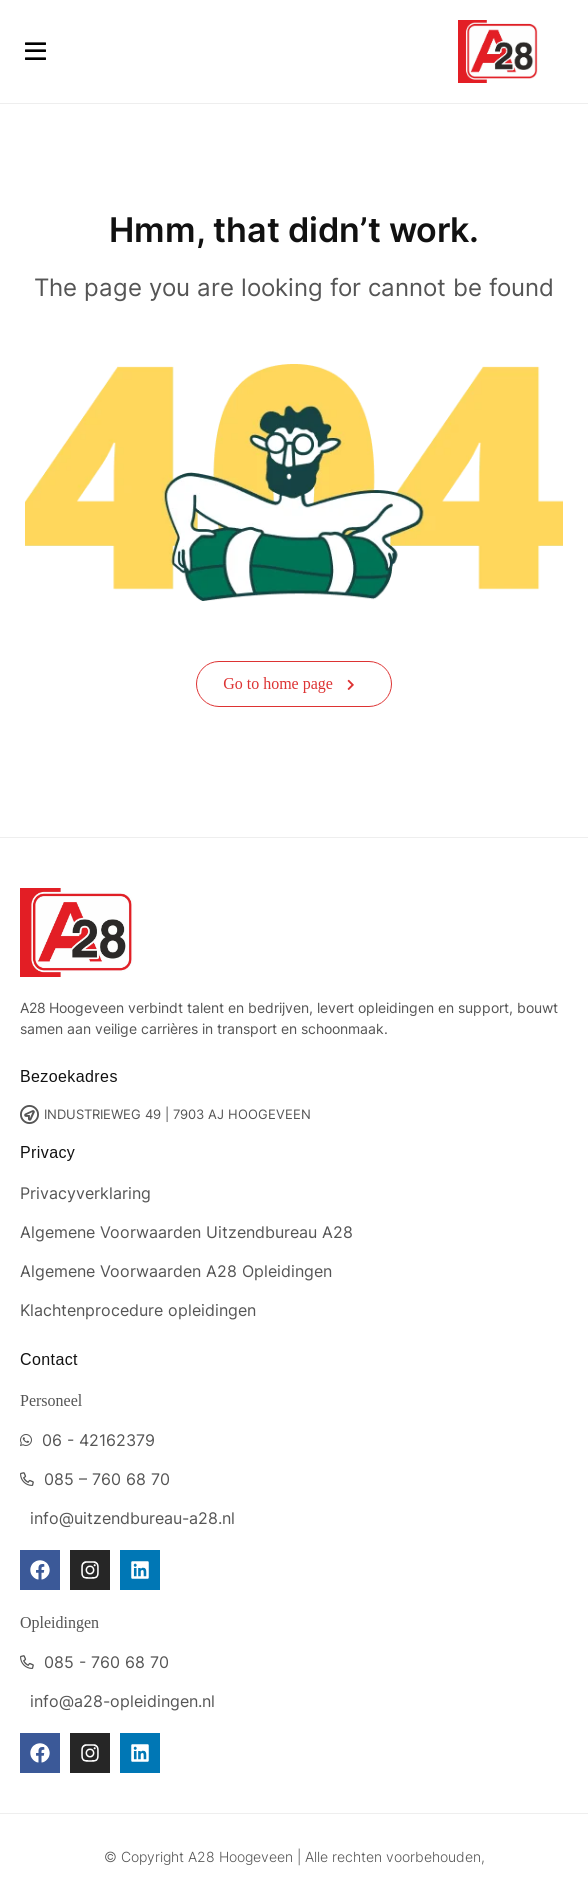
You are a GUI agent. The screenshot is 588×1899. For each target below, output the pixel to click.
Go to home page (289, 683)
